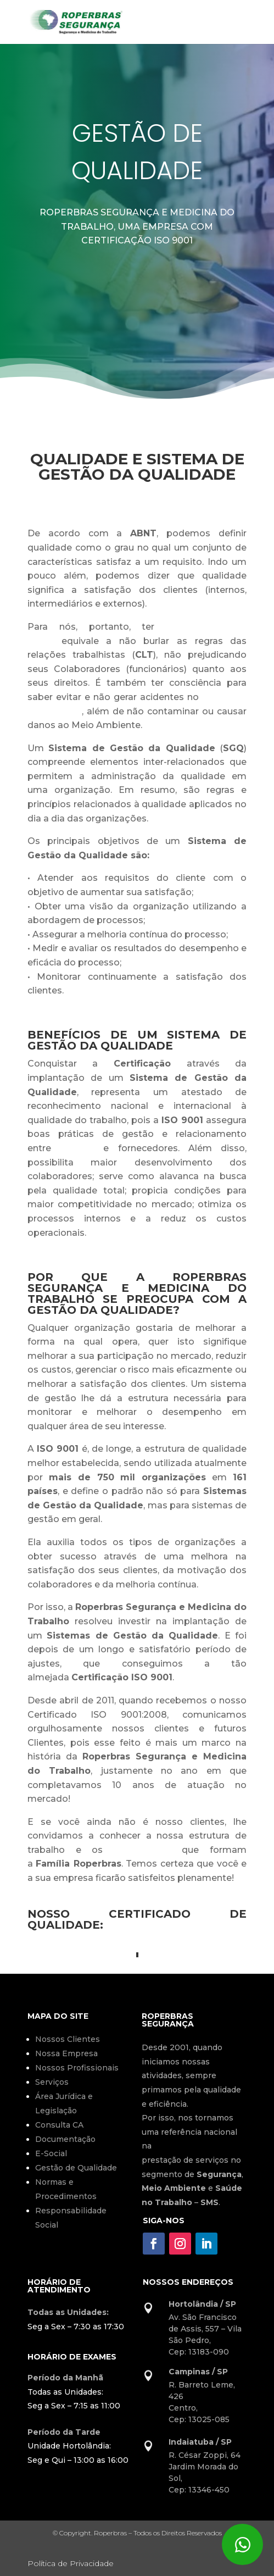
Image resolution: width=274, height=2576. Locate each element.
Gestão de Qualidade (76, 2168)
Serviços (52, 2082)
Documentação (65, 2139)
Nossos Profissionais (77, 2068)
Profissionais (142, 1850)
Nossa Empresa (66, 2053)
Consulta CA (59, 2125)
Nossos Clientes (67, 2039)
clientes (77, 1148)
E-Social (51, 2153)
